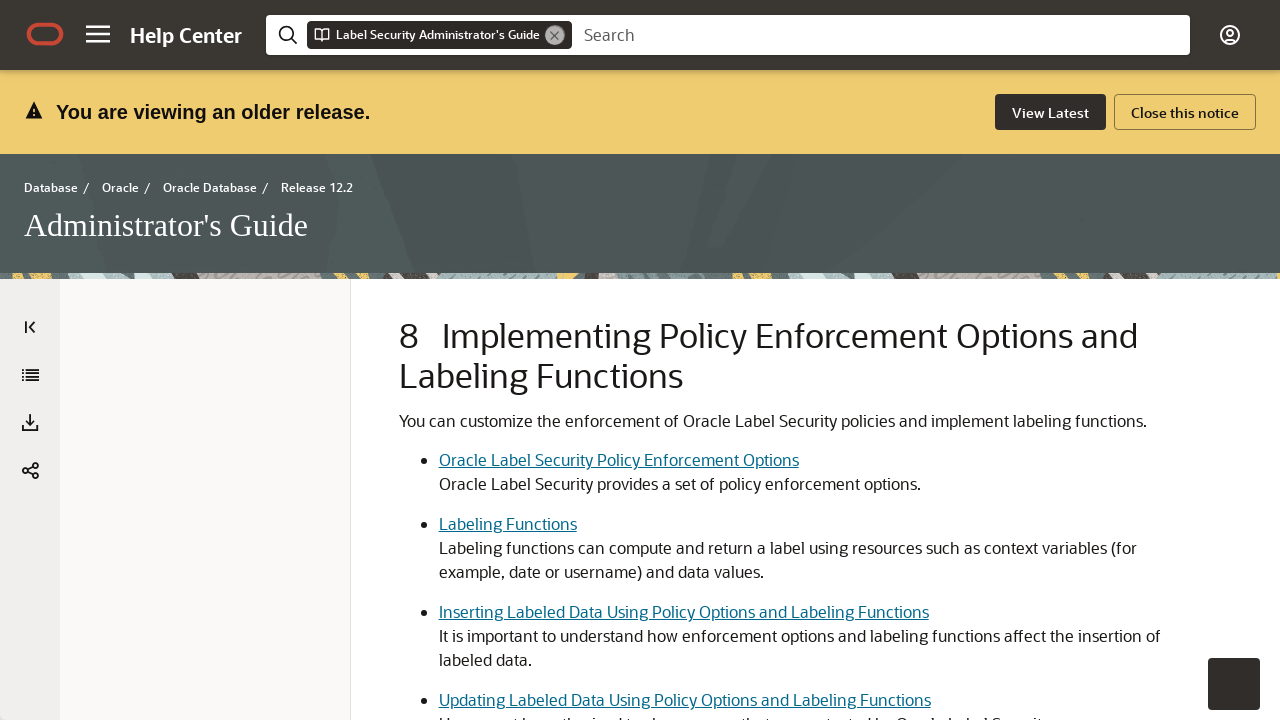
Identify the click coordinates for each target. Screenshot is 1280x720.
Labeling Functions (558, 610)
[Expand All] (31, 375)
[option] (1136, 373)
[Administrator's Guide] (30, 427)
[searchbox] (881, 35)
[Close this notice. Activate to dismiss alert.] (1185, 112)
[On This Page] (1250, 327)
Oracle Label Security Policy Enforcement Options (669, 522)
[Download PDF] (30, 475)
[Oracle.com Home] (45, 34)
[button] (98, 34)
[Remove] (555, 35)
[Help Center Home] (186, 35)
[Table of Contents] (30, 327)
